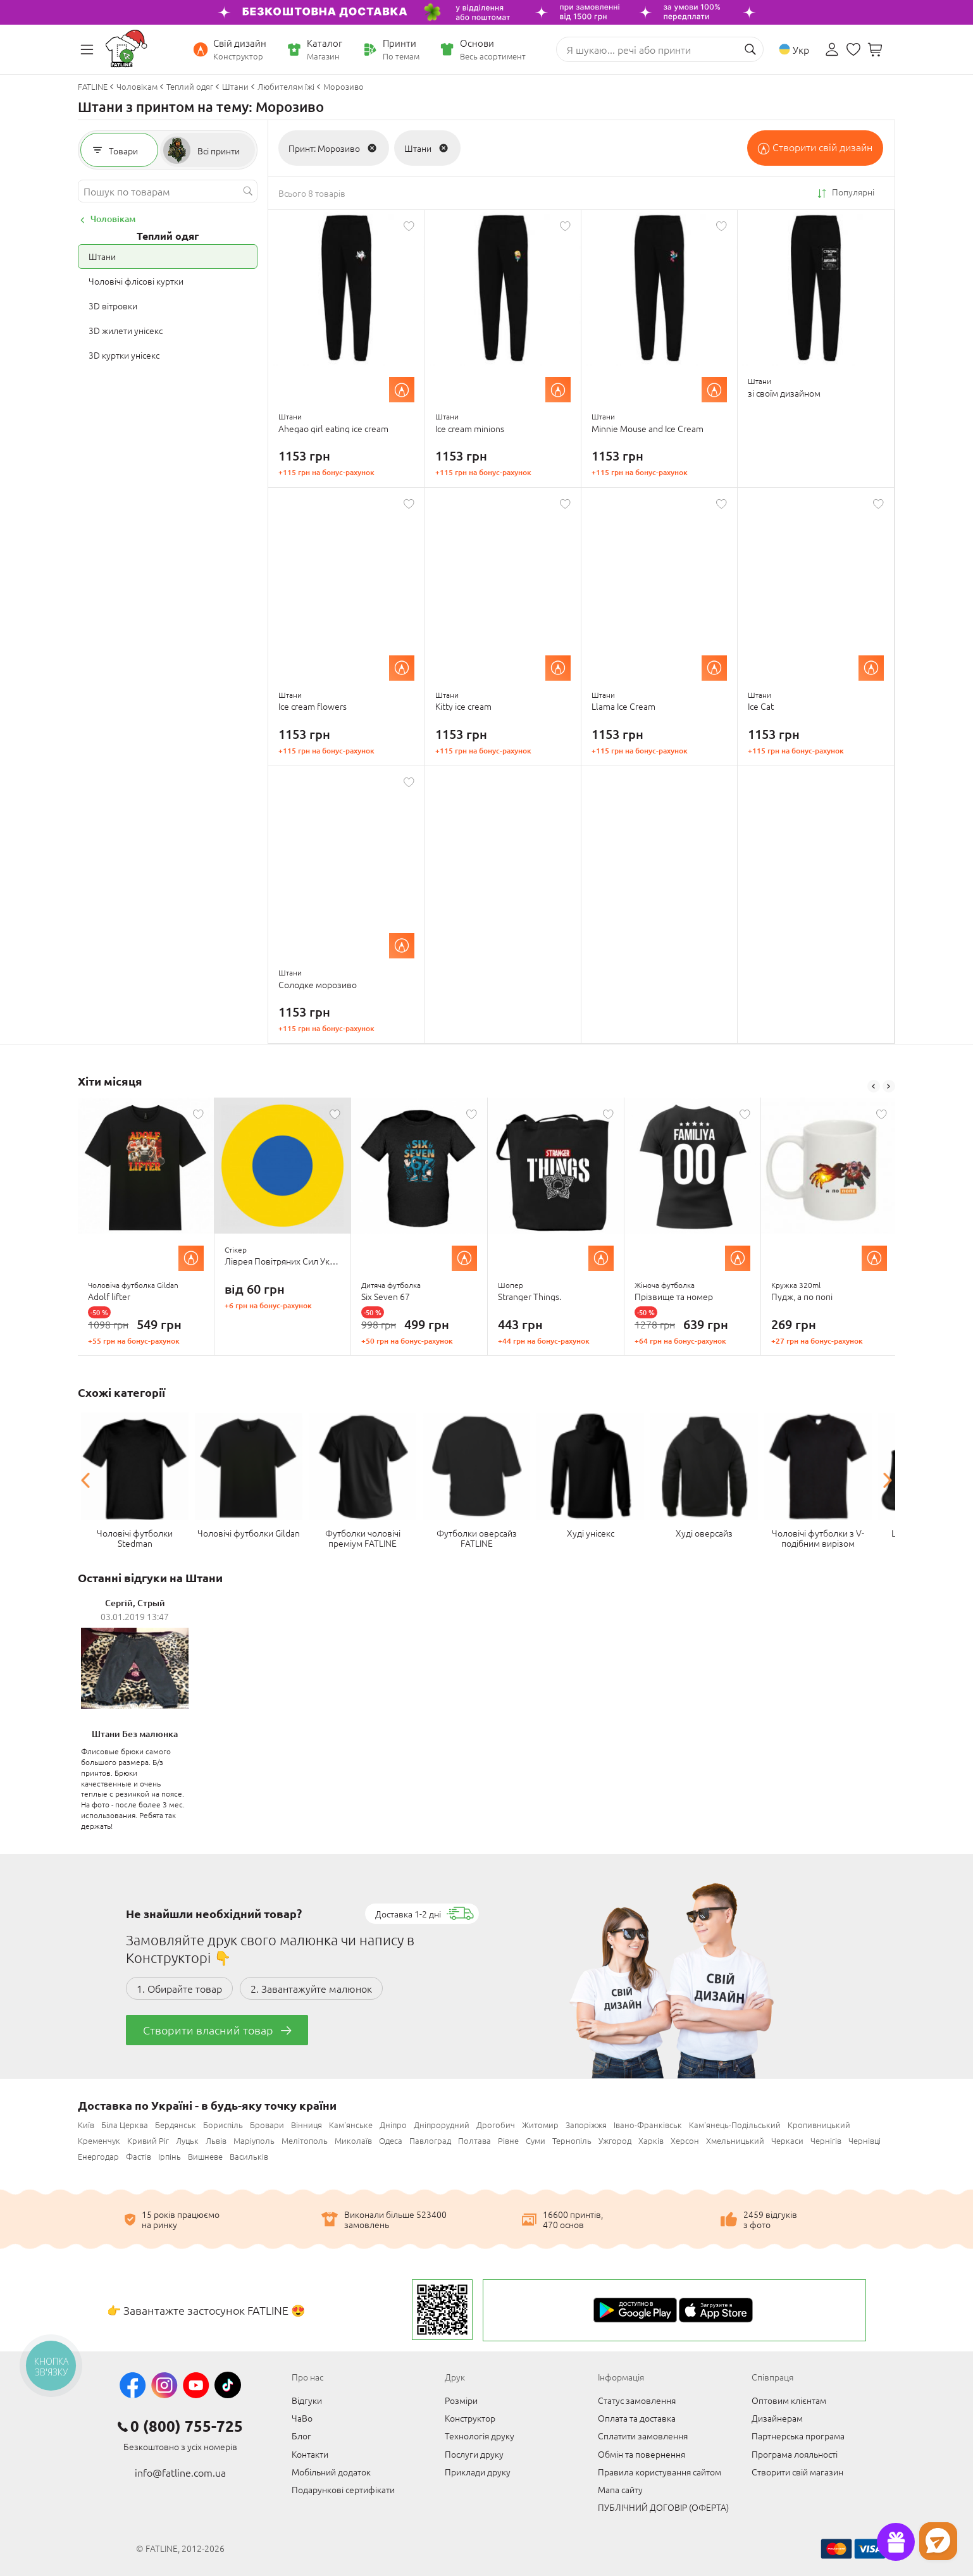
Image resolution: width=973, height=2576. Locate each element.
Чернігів (825, 2140)
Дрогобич (495, 2125)
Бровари (267, 2125)
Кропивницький (819, 2125)
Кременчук (99, 2140)
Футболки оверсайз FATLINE (477, 1538)
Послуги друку (474, 2454)
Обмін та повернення (641, 2454)
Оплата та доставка (637, 2418)
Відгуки (307, 2400)
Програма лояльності (795, 2454)
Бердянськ (175, 2125)
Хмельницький (735, 2140)
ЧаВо (302, 2418)
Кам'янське (351, 2125)
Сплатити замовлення (643, 2435)
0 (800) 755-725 (186, 2426)
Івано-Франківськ (648, 2125)
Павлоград (430, 2140)
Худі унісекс (590, 1533)
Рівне (508, 2140)
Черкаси (787, 2140)
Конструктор (470, 2418)
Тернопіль (572, 2140)
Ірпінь (169, 2156)
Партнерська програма (798, 2435)
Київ (86, 2125)
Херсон (685, 2140)
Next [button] (889, 1086)
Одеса (390, 2140)
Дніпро (393, 2125)
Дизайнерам (777, 2418)
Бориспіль (223, 2125)
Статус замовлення (637, 2400)
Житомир (540, 2125)
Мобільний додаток (331, 2471)
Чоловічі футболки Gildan (248, 1533)
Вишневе (205, 2156)
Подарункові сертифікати (343, 2489)
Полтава (474, 2140)
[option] (146, 1227)
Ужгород (614, 2140)
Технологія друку (479, 2435)
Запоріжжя (586, 2125)
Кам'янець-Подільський (735, 2125)
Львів (216, 2140)
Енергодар (98, 2156)
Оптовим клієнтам (789, 2400)
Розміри (461, 2400)
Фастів (138, 2156)
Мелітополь (305, 2140)
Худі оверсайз (704, 1533)
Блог (301, 2435)
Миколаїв (353, 2140)
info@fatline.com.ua (180, 2472)
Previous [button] (873, 1086)
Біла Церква (124, 2125)
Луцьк (187, 2140)
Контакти (310, 2454)
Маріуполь (254, 2140)
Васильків (249, 2156)
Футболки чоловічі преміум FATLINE (362, 1538)
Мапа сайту (620, 2489)
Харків (651, 2140)
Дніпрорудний (441, 2125)
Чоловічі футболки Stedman (135, 1538)
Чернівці (864, 2140)
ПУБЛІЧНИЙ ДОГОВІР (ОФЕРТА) (663, 2507)
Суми (535, 2140)
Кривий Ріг (148, 2140)
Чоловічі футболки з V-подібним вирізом (818, 1538)
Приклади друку (478, 2471)
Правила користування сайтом (659, 2471)
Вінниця (306, 2125)
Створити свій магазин (797, 2471)
